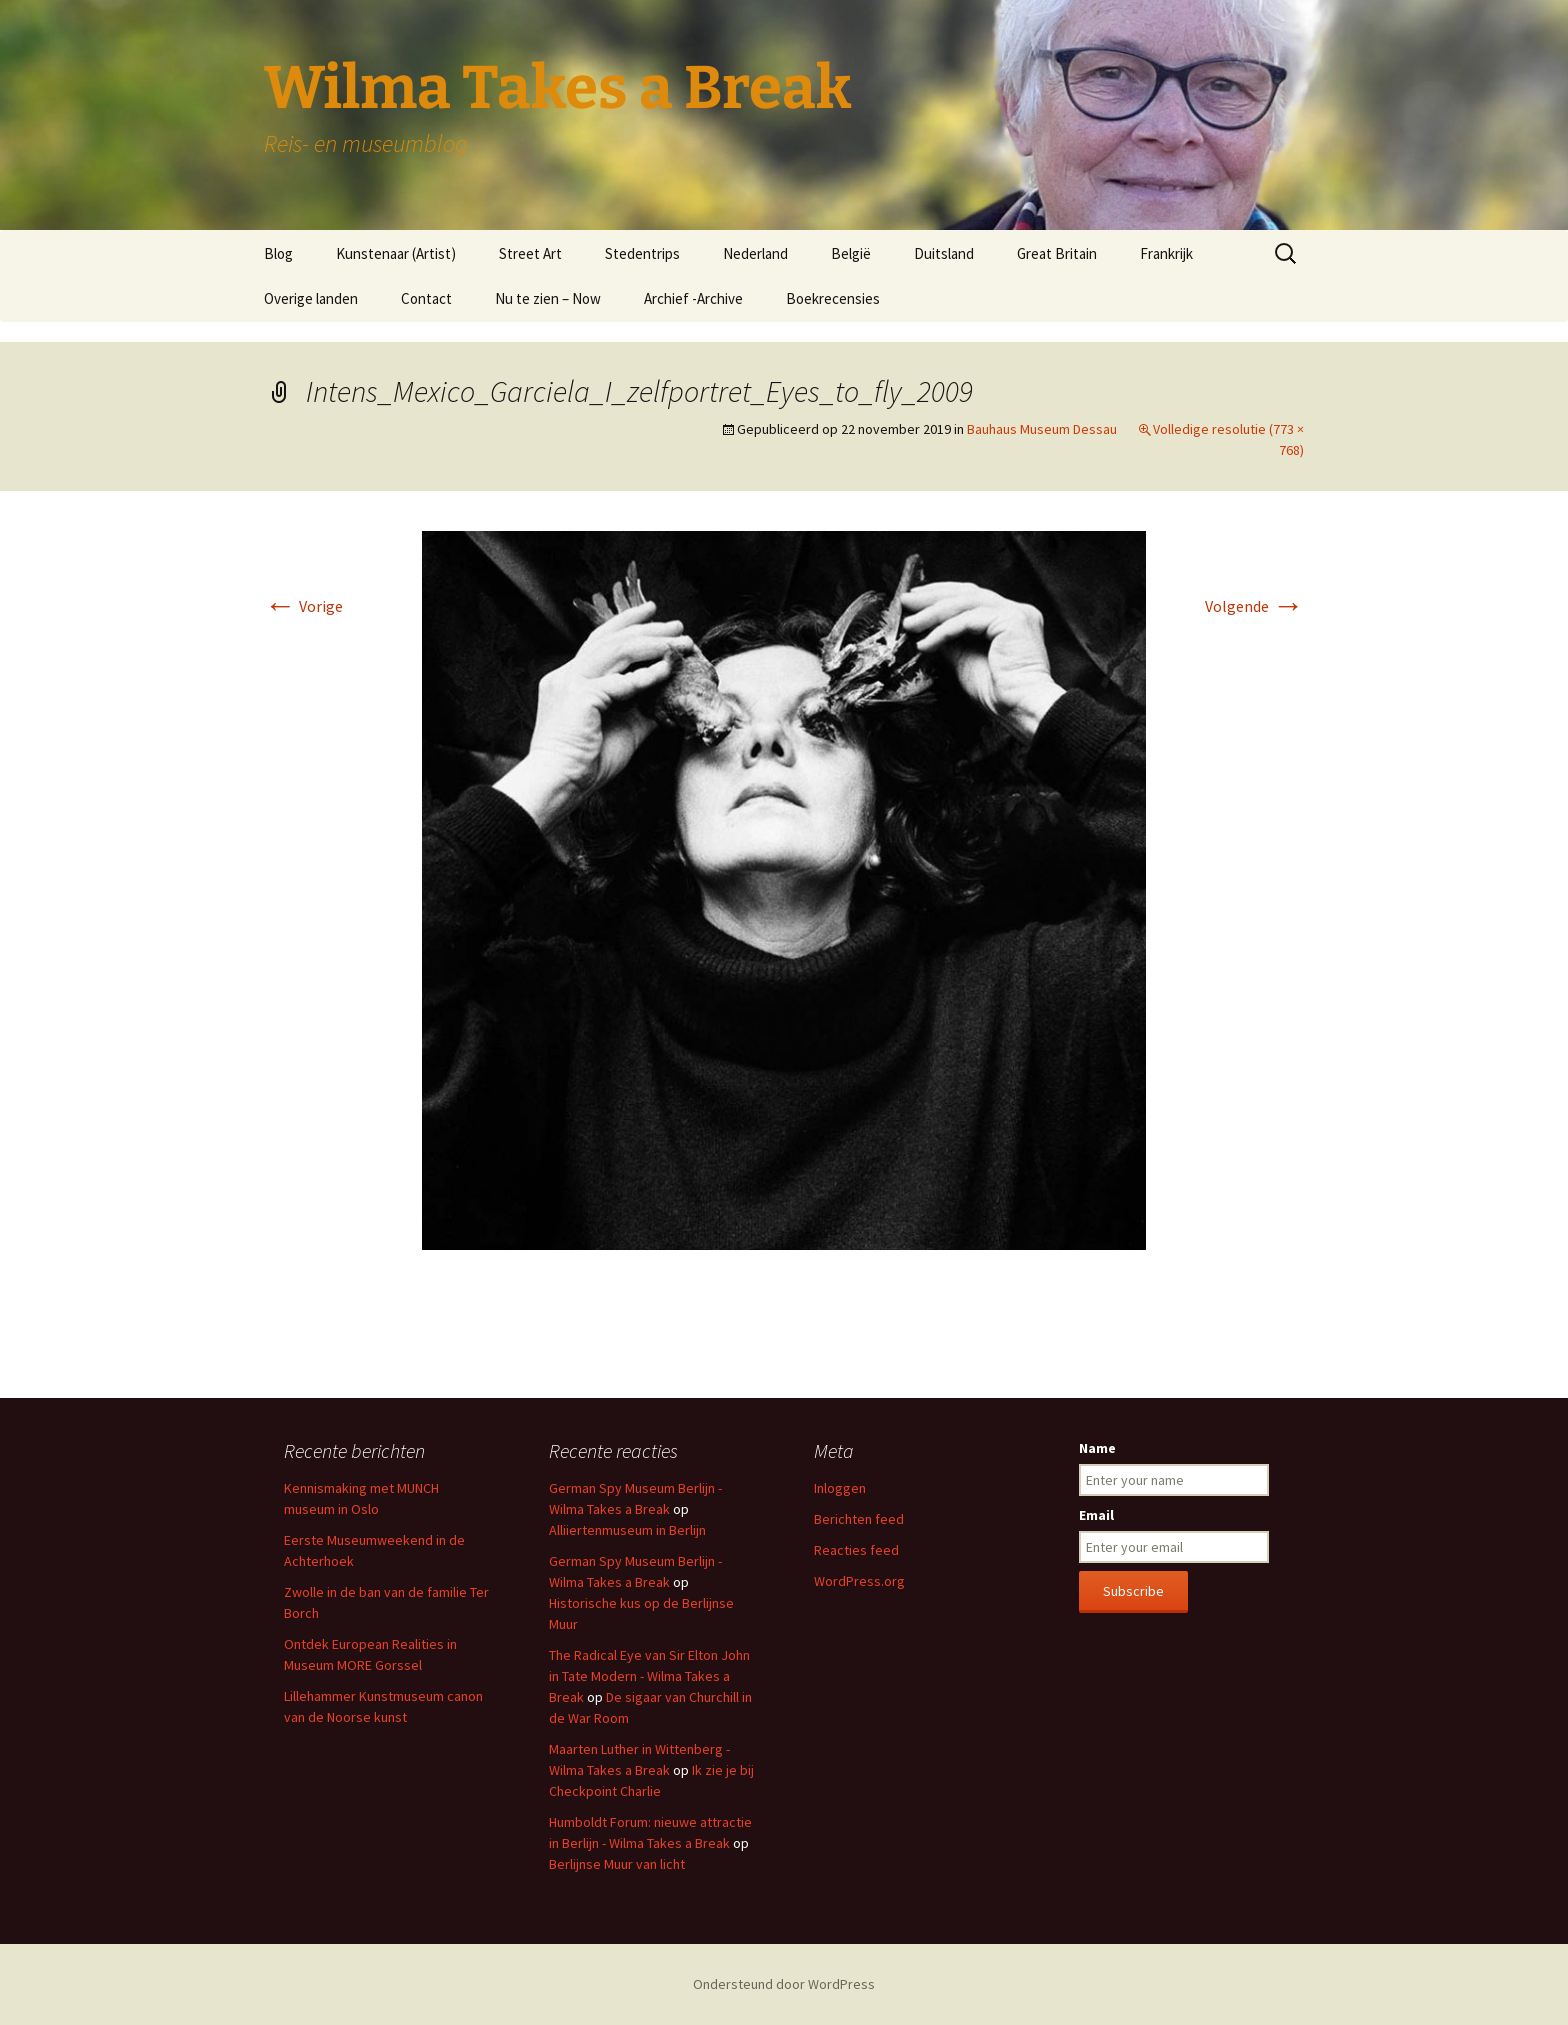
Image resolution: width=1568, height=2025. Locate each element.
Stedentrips (642, 253)
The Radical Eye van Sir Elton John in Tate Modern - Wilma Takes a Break (649, 1676)
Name (1097, 1448)
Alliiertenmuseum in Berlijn (627, 1530)
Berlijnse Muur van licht (617, 1864)
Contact (426, 298)
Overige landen (311, 298)
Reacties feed (856, 1550)
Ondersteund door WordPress (784, 1984)
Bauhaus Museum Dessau (1042, 429)
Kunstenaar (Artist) (396, 253)
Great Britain (1057, 253)
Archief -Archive (693, 298)
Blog (278, 253)
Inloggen (840, 1488)
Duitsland (944, 253)
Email (1096, 1515)
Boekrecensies (833, 298)
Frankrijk (1166, 253)
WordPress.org (859, 1581)
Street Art (530, 253)
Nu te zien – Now (548, 298)
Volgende (1254, 606)
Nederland (755, 253)
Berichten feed (859, 1519)
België (851, 253)
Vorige (303, 606)
